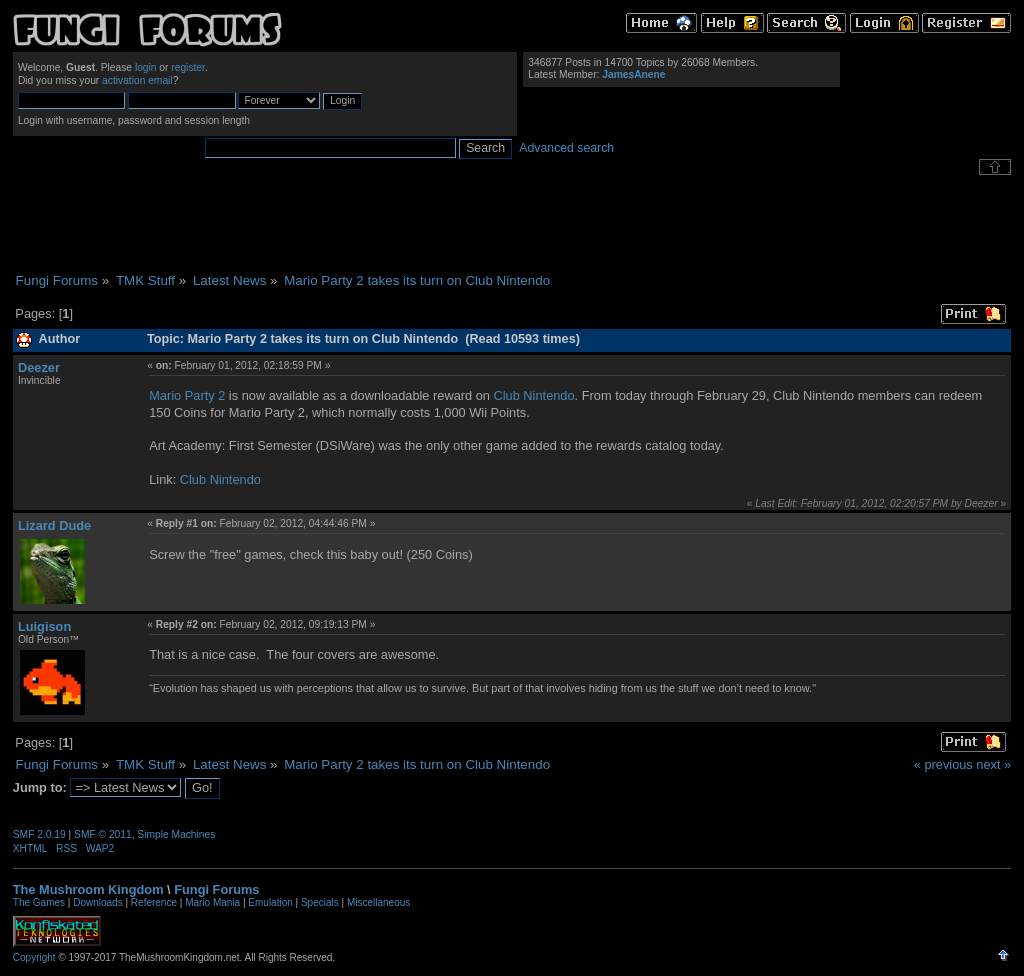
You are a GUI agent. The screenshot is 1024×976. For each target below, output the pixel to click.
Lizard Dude (54, 525)
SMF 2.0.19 (39, 834)
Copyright (34, 957)
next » (993, 764)
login (146, 67)
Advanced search (566, 148)
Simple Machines (176, 834)
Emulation (270, 902)
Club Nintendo (534, 395)
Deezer (39, 367)
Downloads (97, 902)
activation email (137, 80)
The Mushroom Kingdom (88, 889)
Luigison (44, 626)
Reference (154, 902)
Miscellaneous (378, 902)
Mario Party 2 (187, 395)
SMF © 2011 (103, 834)
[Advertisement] (512, 224)
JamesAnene (633, 74)
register (188, 67)
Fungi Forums (216, 889)
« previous (943, 764)
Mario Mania (212, 902)
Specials (320, 902)
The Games (39, 902)
